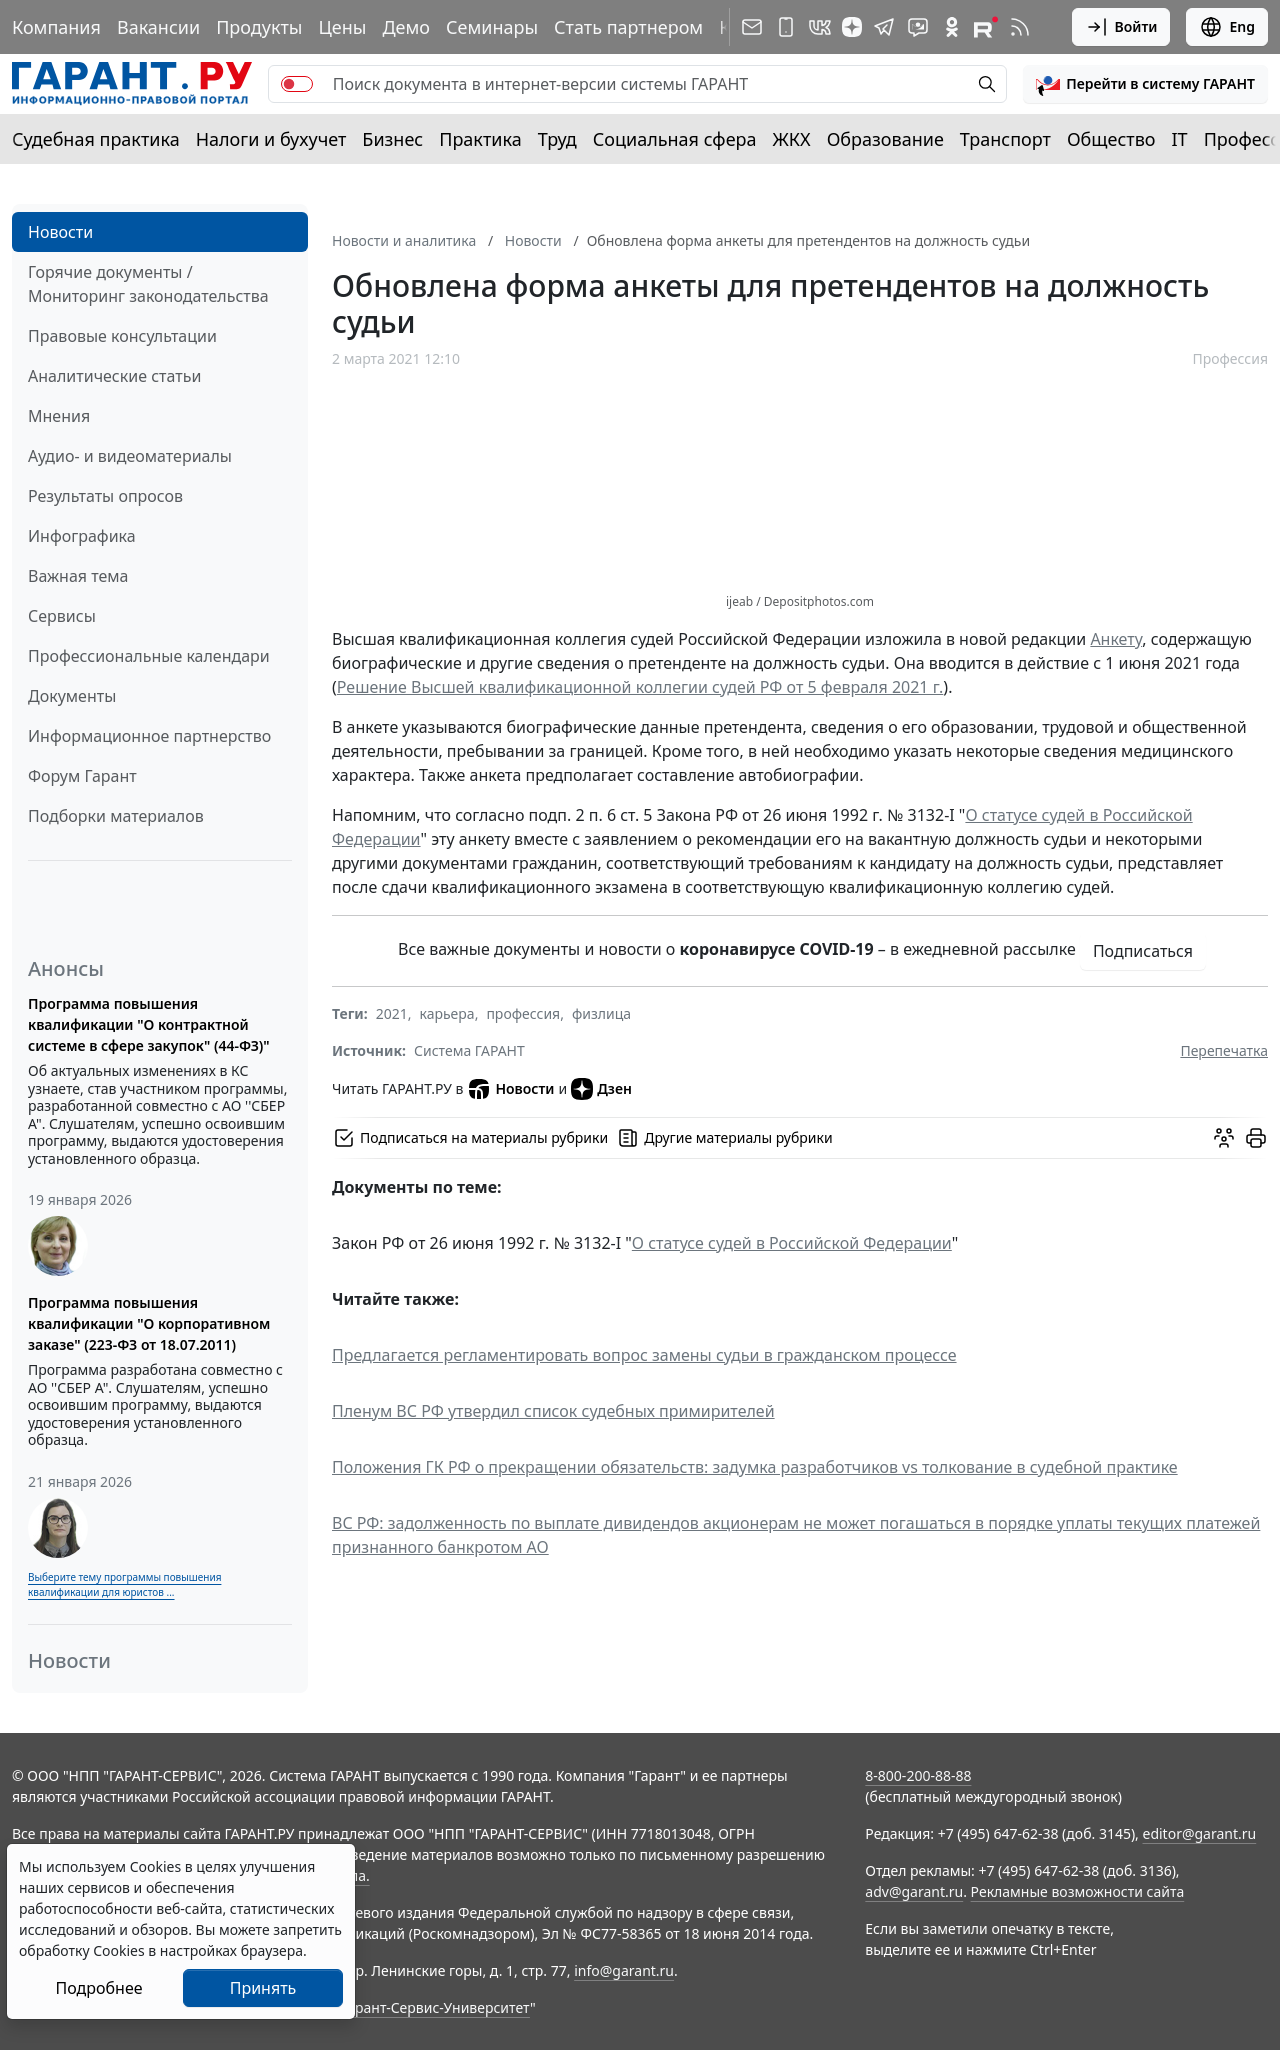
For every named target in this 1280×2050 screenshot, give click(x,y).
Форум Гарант (82, 776)
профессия (523, 1013)
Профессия (1230, 358)
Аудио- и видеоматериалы (130, 456)
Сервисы (62, 616)
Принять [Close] (263, 1988)
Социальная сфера (675, 139)
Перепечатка (1224, 1050)
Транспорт (1005, 139)
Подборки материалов (116, 816)
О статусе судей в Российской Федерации (792, 1243)
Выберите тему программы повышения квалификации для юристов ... (124, 1584)
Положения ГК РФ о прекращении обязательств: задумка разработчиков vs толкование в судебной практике (755, 1467)
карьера (447, 1013)
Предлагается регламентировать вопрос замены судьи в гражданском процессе (644, 1355)
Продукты (259, 27)
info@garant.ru (624, 1970)
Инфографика (82, 536)
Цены (342, 27)
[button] (1145, 84)
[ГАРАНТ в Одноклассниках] (952, 27)
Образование (885, 139)
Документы (72, 696)
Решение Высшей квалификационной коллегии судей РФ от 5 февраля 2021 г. (640, 687)
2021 (392, 1013)
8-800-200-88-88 (918, 1775)
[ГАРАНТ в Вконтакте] (820, 27)
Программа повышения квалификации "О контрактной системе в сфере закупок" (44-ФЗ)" (149, 1024)
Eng (1227, 27)
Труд (557, 139)
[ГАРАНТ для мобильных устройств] (786, 27)
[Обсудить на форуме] (1224, 1138)
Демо (406, 27)
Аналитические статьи (114, 376)
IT (1180, 139)
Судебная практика (96, 139)
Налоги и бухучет (271, 139)
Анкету (1116, 639)
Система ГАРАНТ (469, 1050)
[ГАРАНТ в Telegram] (884, 27)
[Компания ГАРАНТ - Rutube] (986, 27)
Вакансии (158, 27)
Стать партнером (628, 27)
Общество (1111, 139)
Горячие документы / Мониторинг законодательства (148, 284)
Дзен (601, 1089)
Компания (56, 27)
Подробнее (98, 1988)
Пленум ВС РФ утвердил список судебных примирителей (553, 1411)
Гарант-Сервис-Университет (435, 2007)
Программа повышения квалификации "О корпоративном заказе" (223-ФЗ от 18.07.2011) (149, 1323)
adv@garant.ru (914, 1891)
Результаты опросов (105, 496)
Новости (60, 232)
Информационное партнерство (149, 736)
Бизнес (392, 139)
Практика (480, 139)
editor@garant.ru (1200, 1833)
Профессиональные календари (149, 656)
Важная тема (78, 576)
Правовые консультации (122, 336)
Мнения (59, 416)
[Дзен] (852, 27)
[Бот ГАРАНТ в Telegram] (918, 27)
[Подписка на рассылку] (752, 27)
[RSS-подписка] (1020, 27)
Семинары (492, 27)
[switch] (297, 84)
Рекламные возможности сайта (1078, 1891)
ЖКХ (792, 139)
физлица (601, 1013)
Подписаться (1143, 951)
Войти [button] (1121, 27)
